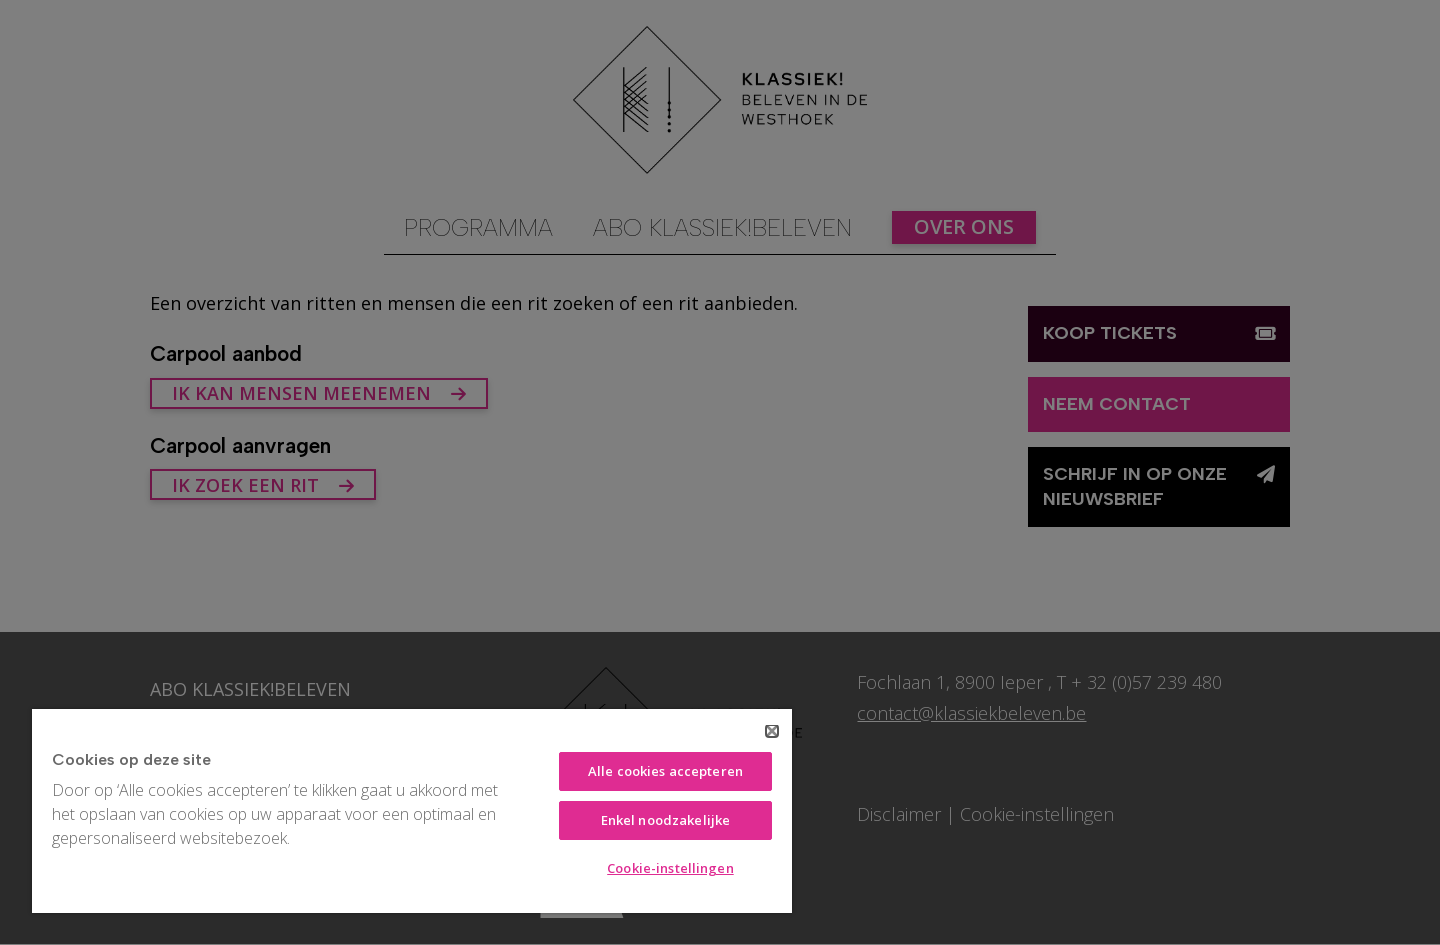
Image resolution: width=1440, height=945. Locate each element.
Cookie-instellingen (670, 868)
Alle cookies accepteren (665, 771)
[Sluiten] (772, 731)
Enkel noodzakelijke (665, 820)
